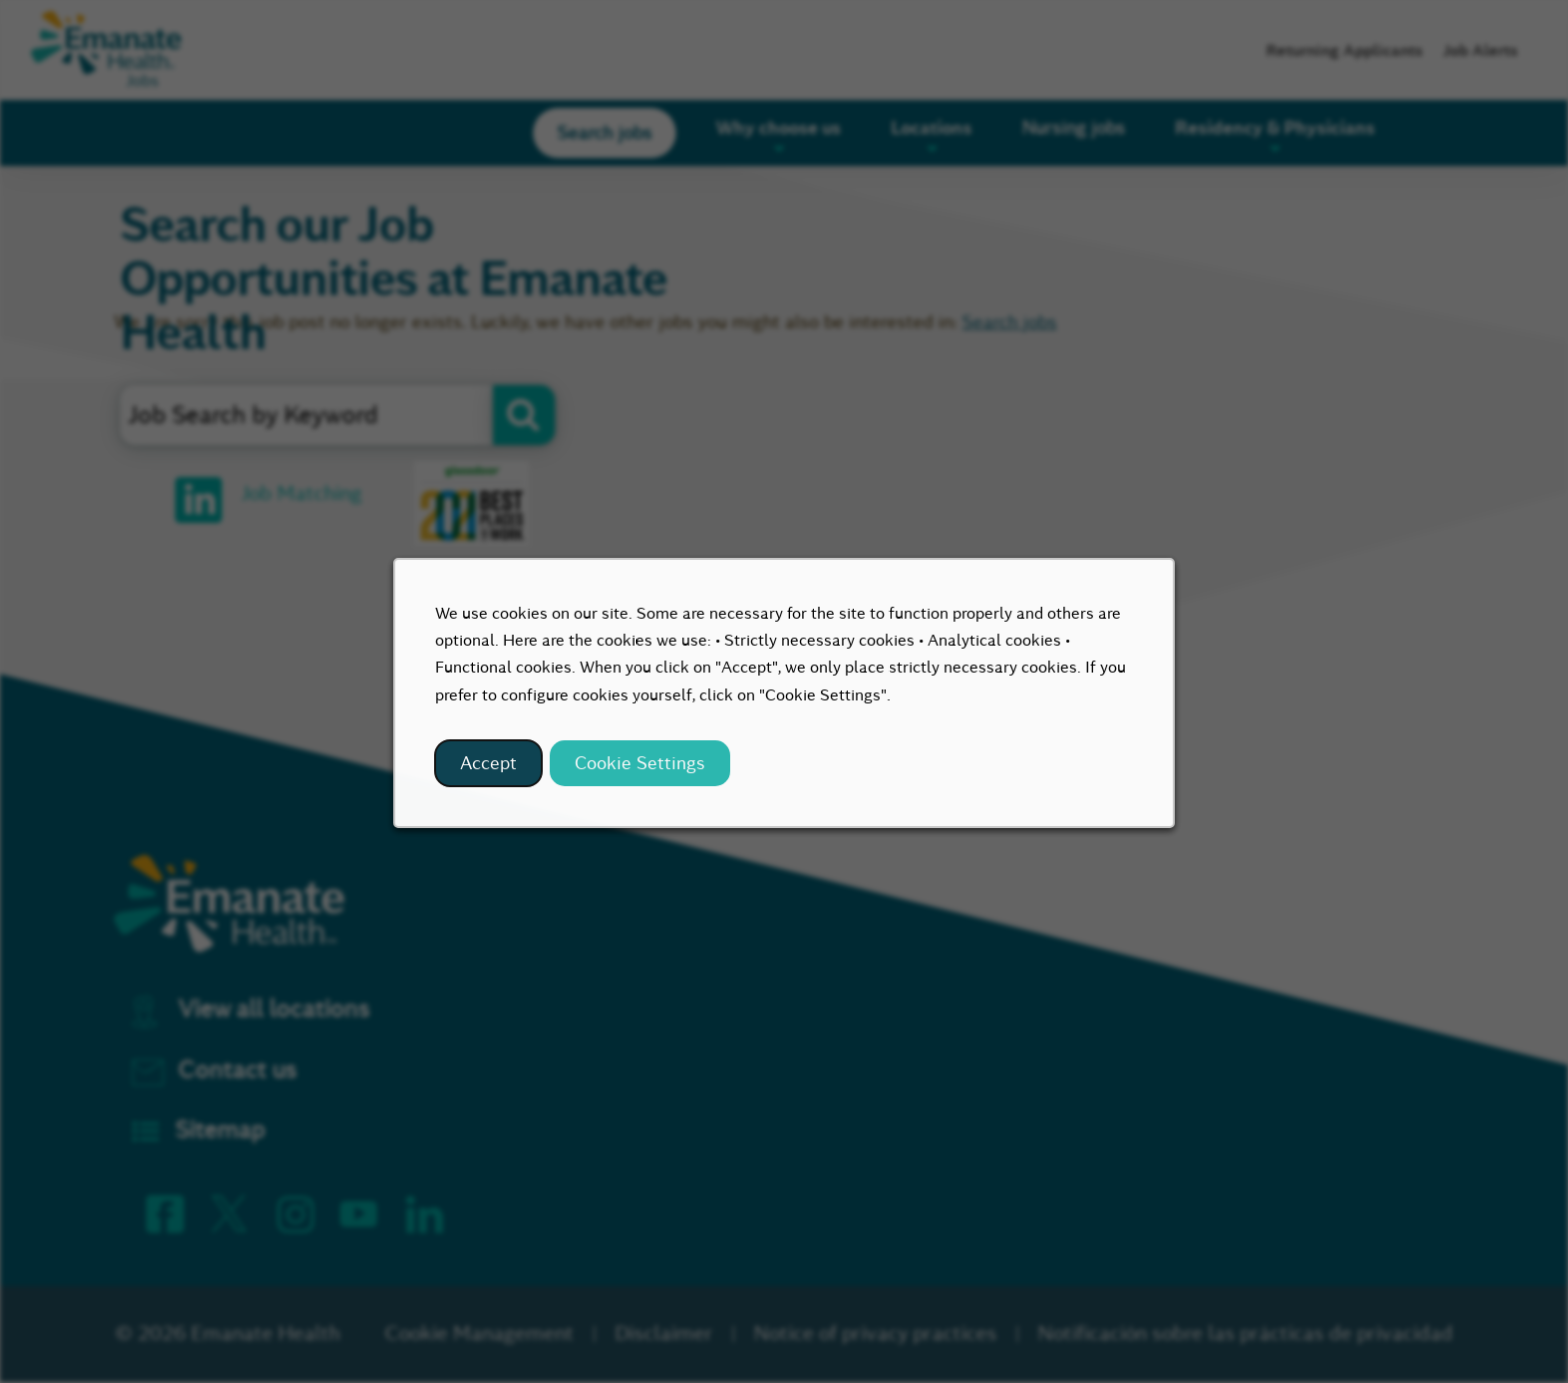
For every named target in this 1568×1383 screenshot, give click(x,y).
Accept (500, 770)
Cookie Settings (645, 770)
